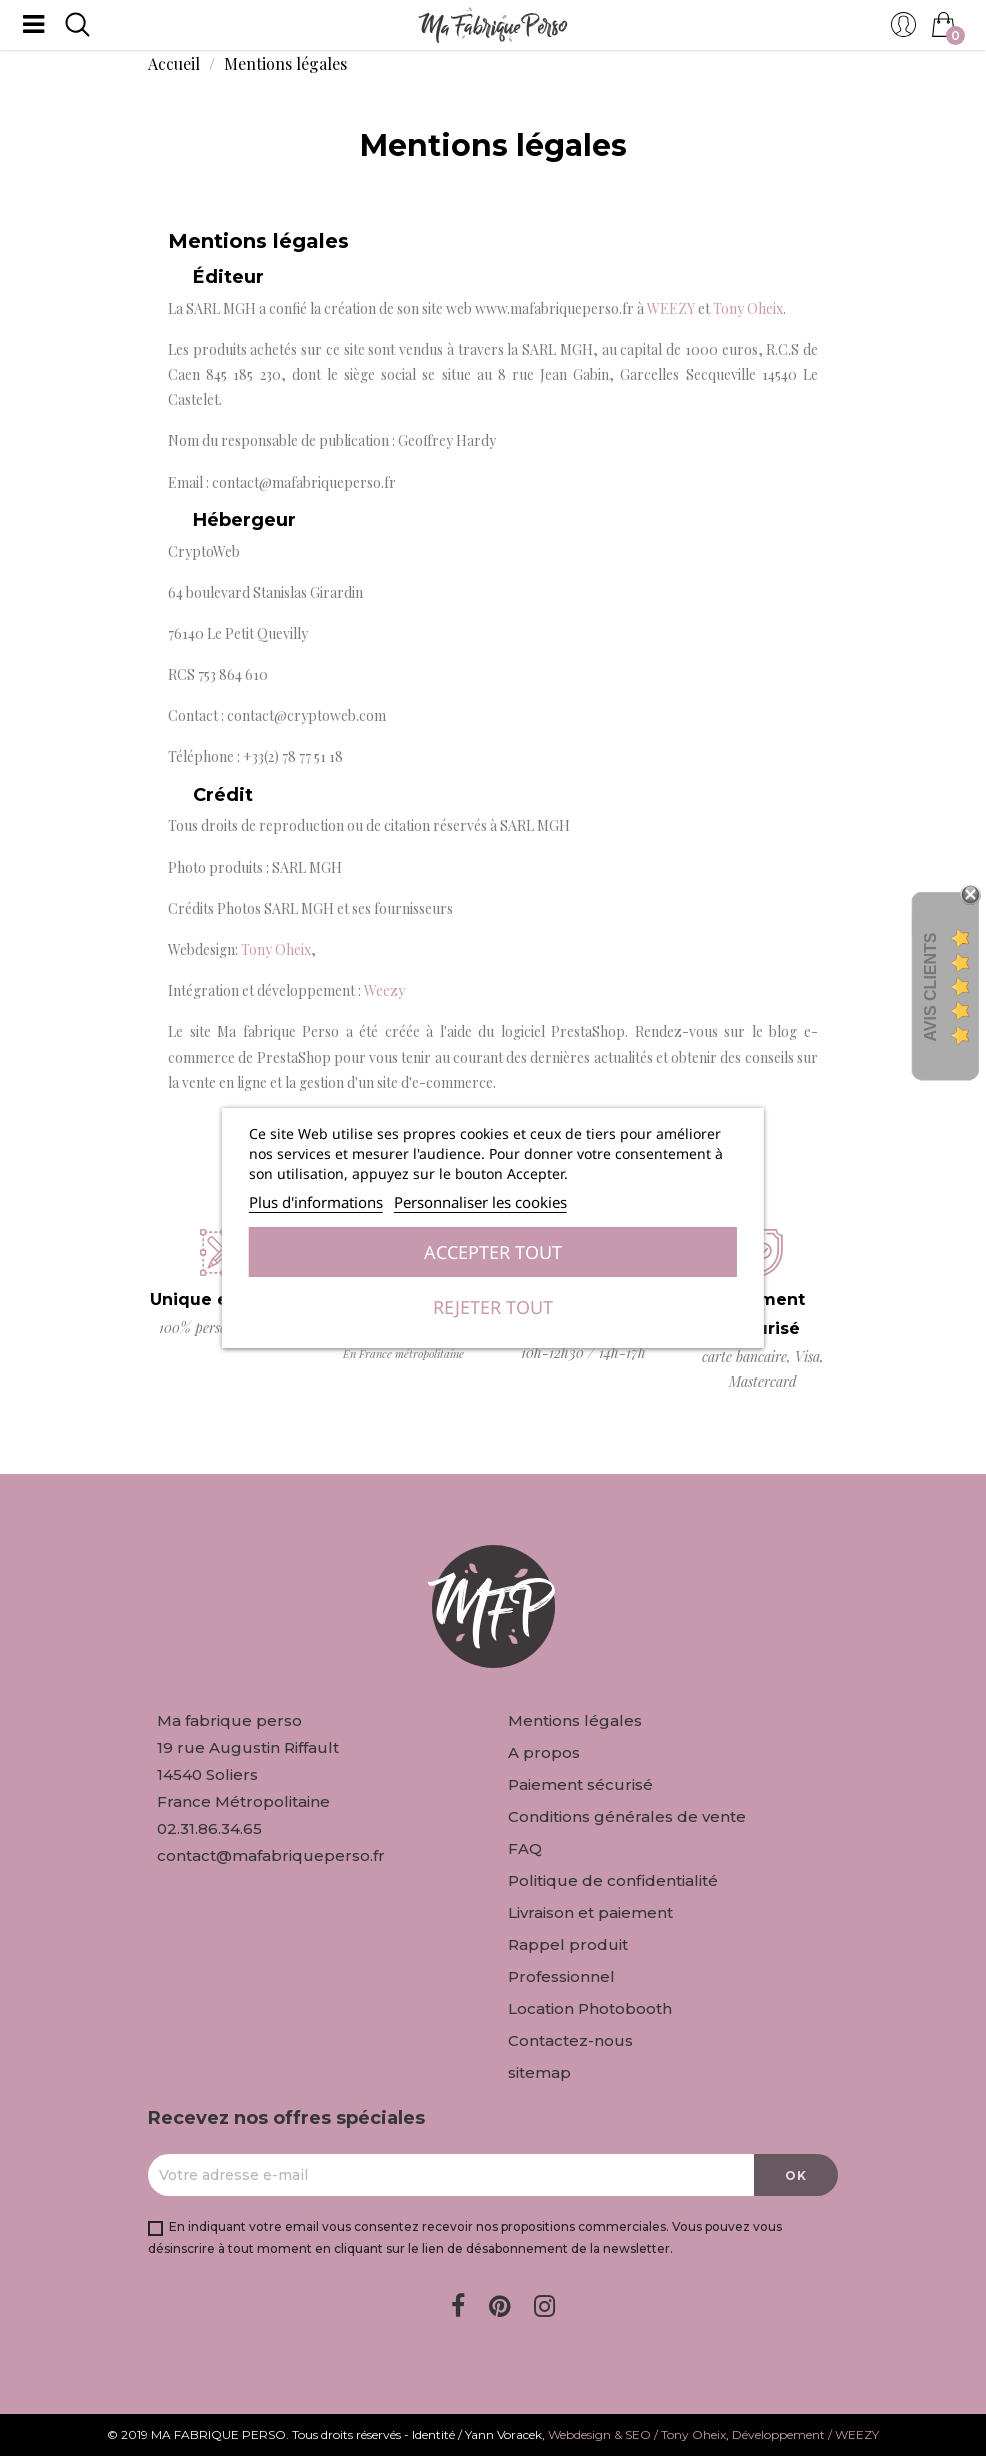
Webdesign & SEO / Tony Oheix (637, 2434)
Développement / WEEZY (805, 2434)
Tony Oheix (748, 308)
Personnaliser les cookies (480, 1202)
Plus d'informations (316, 1202)
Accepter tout (493, 1252)
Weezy (384, 990)
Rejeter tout (493, 1307)
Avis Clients (930, 986)
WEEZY (671, 308)
